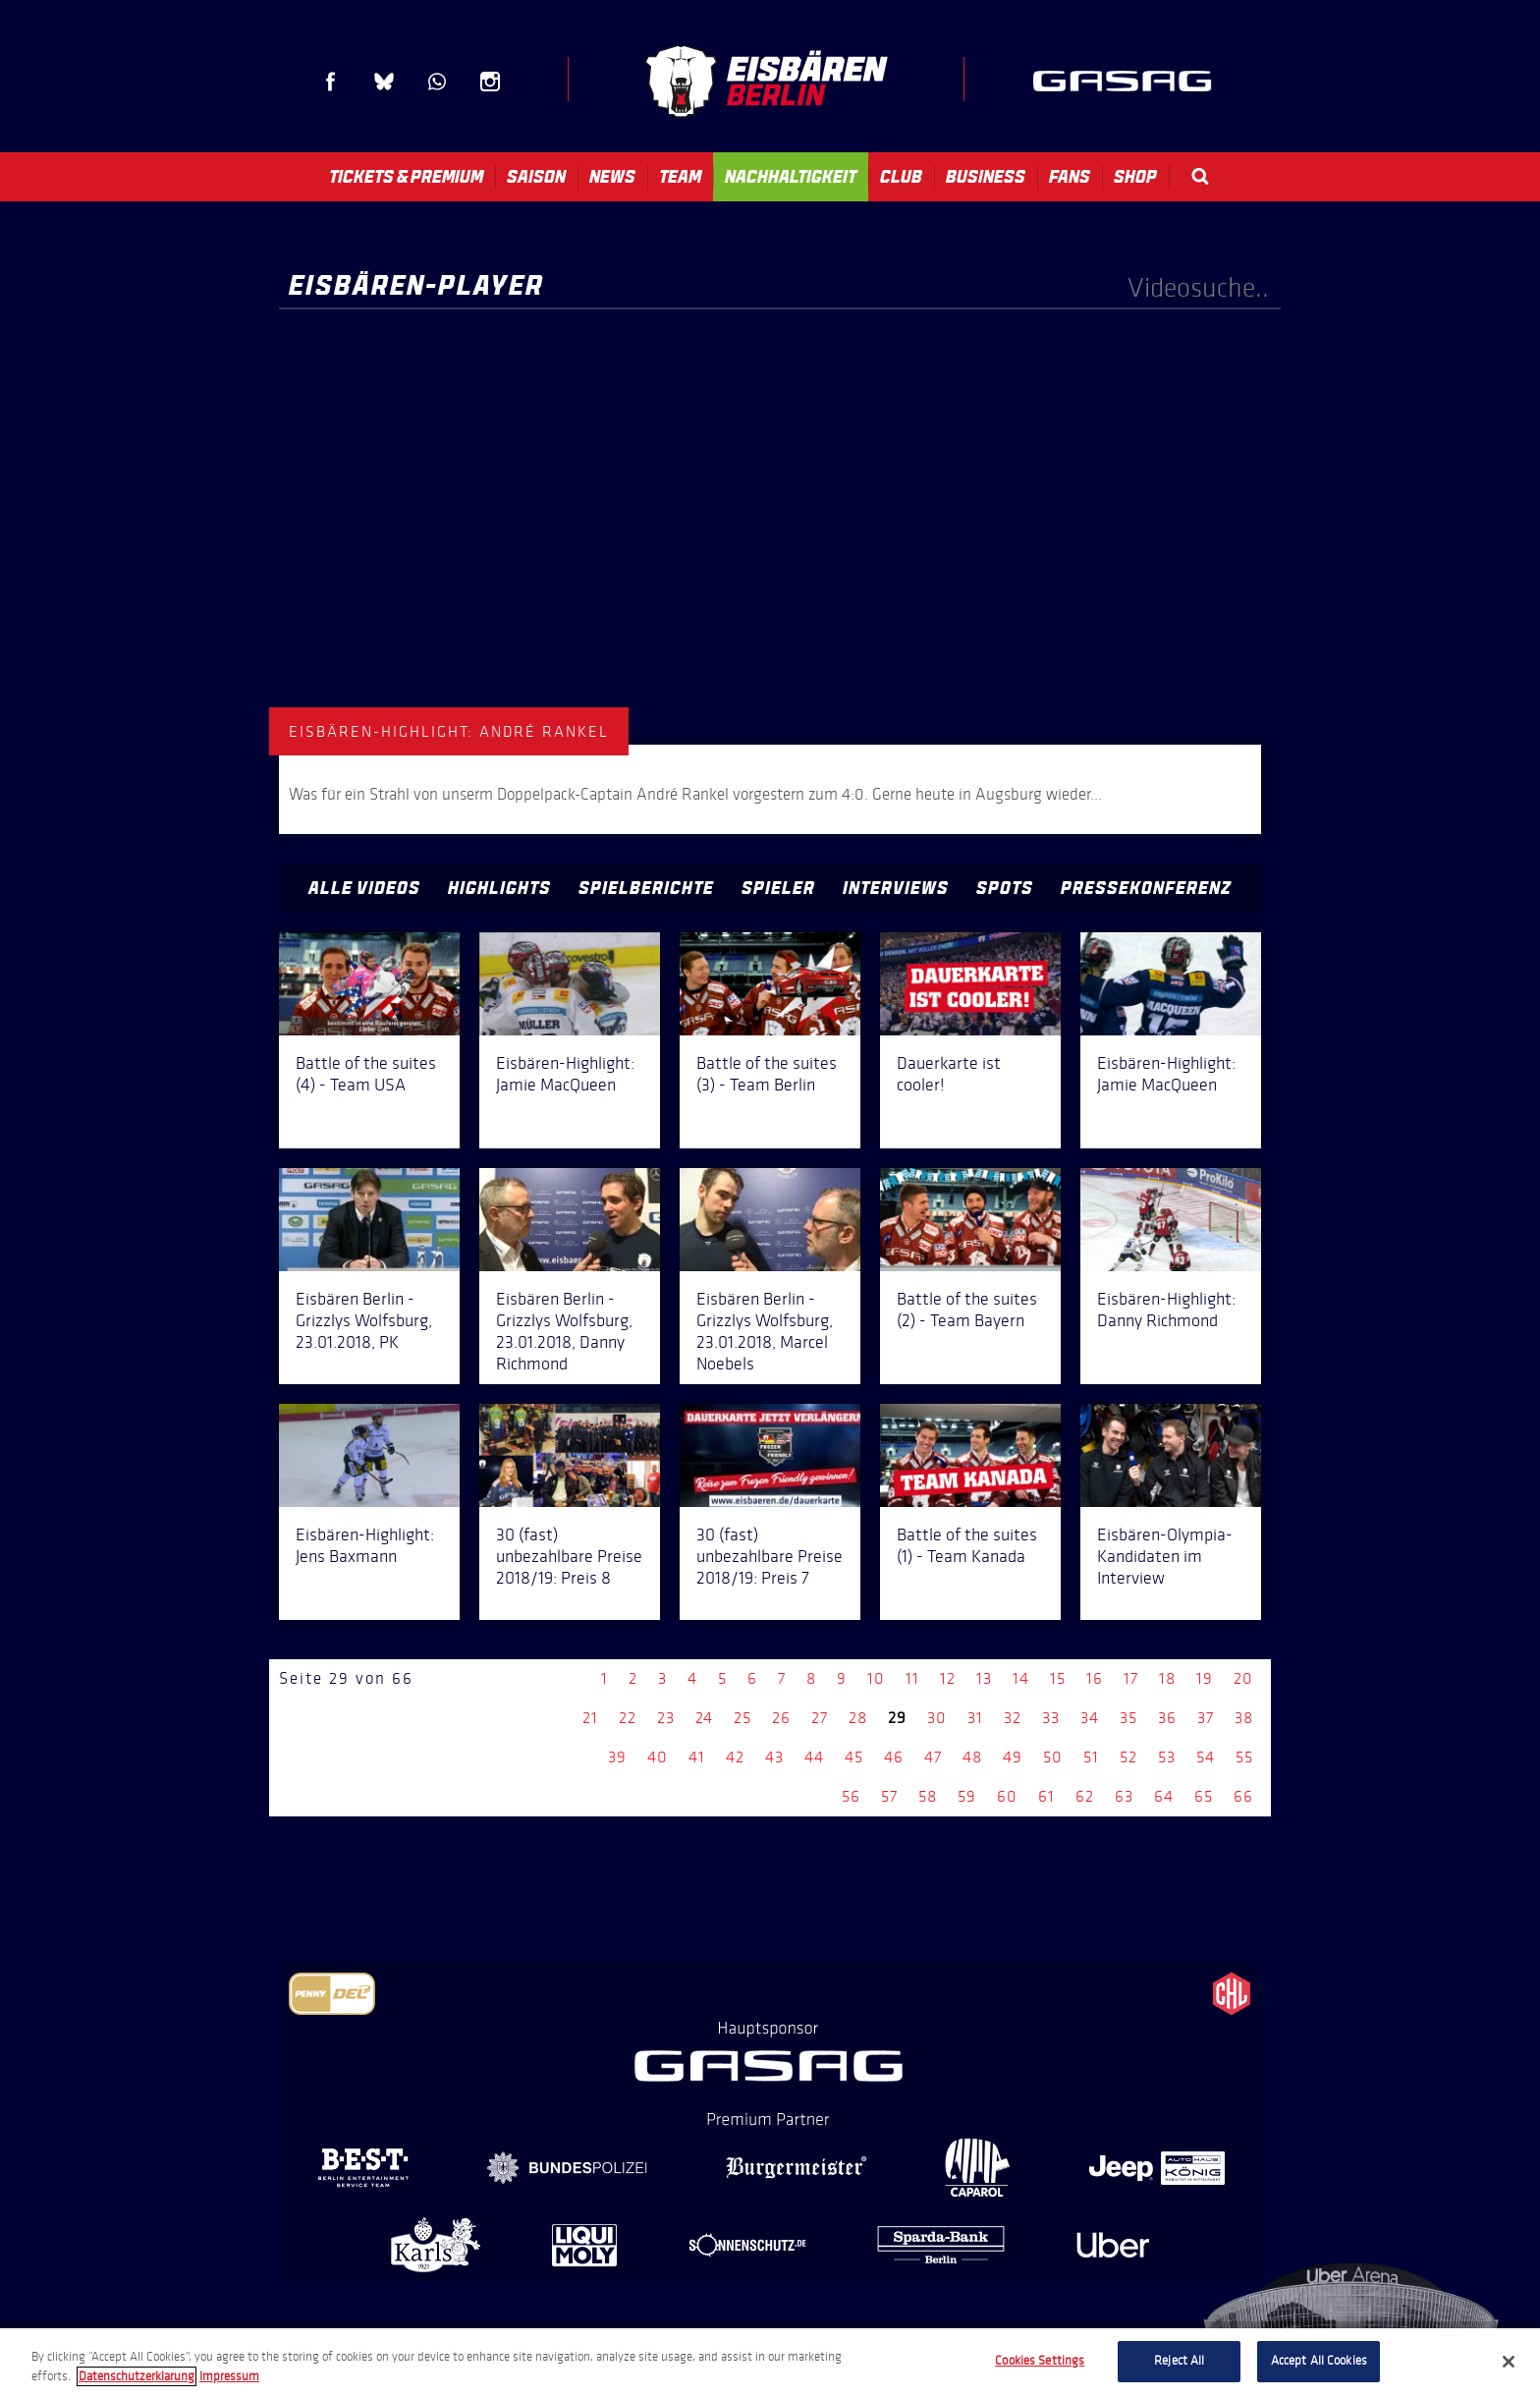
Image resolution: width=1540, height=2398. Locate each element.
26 (781, 1717)
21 (590, 1717)
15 (1058, 1678)
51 (1091, 1757)
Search (1200, 176)
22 (627, 1717)
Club (901, 177)
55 (1244, 1757)
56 (851, 1796)
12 (948, 1678)
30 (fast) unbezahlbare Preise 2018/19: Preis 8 (569, 1556)
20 (1243, 1678)
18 (1167, 1678)
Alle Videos (364, 888)
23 (666, 1717)
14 (1021, 1678)
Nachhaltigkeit (790, 177)
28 (858, 1717)
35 (1128, 1717)
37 (1205, 1717)
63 (1124, 1796)
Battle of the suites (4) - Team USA (366, 1073)
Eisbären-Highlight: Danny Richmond (1166, 1309)
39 (617, 1757)
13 (984, 1678)
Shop (1135, 177)
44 (814, 1757)
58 (927, 1796)
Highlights (499, 888)
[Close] (1508, 2361)
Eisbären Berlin (766, 81)
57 (889, 1796)
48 (972, 1757)
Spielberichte (646, 888)
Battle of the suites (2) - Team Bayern (967, 1309)
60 (1007, 1796)
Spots (1004, 888)
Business (985, 177)
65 (1203, 1796)
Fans (1069, 177)
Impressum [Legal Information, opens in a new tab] (229, 2376)
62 (1084, 1796)
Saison (536, 177)
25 (742, 1717)
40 (657, 1757)
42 (735, 1757)
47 (933, 1757)
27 (819, 1717)
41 (696, 1757)
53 (1167, 1757)
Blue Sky (384, 81)
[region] (770, 2363)
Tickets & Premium (406, 177)
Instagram (490, 81)
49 (1012, 1757)
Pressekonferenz (1146, 888)
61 (1046, 1796)
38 (1244, 1717)
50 (1053, 1757)
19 (1204, 1678)
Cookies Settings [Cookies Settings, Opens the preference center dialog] (1039, 2361)
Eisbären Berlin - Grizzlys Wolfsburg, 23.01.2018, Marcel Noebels (764, 1331)
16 (1094, 1678)
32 (1012, 1717)
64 (1164, 1796)
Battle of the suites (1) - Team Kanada (967, 1545)
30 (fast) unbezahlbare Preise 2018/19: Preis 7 (769, 1556)
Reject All (1179, 2361)
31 (975, 1717)
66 (1243, 1796)
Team (680, 177)
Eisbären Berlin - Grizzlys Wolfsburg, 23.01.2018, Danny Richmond (564, 1331)
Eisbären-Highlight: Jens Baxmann (365, 1545)
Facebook (331, 81)
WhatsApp (437, 81)
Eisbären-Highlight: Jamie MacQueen (565, 1073)
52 (1128, 1757)
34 (1089, 1717)
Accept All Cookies (1319, 2361)
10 (876, 1678)
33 (1051, 1717)
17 (1131, 1678)
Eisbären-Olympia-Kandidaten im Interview (1165, 1556)
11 (912, 1678)
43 (774, 1757)
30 (937, 1717)
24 (704, 1717)
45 (854, 1757)
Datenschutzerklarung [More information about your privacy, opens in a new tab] (136, 2376)
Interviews (896, 888)
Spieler (778, 888)
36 (1167, 1717)
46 (894, 1757)
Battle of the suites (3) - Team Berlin (766, 1073)
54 (1205, 1757)
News (612, 177)
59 (967, 1796)
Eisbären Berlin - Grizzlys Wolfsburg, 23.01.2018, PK (364, 1320)
